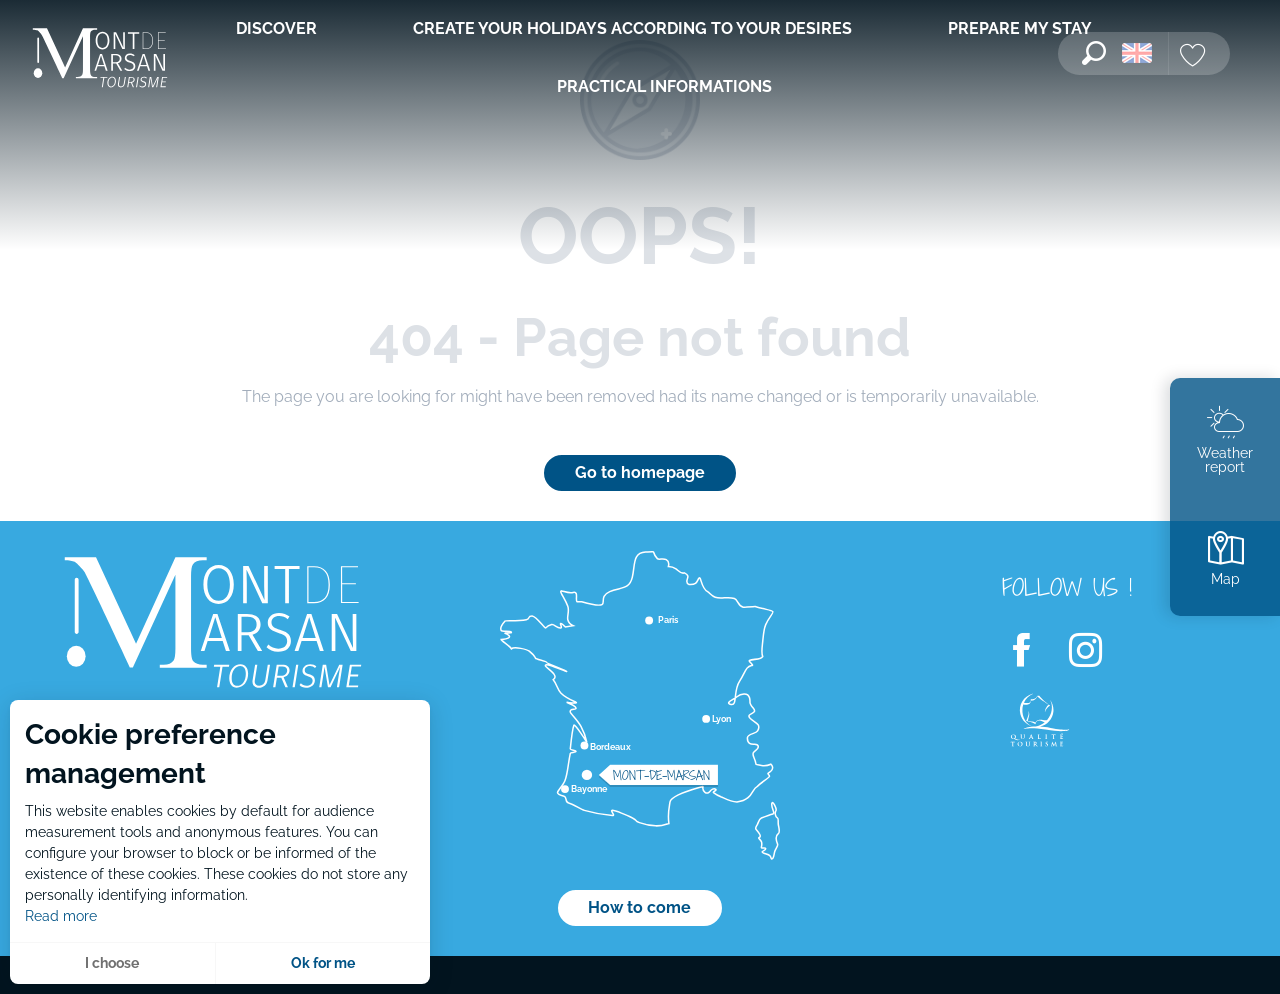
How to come (639, 907)
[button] (1094, 53)
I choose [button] (112, 963)
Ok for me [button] (323, 963)
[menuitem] (100, 59)
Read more (61, 916)
